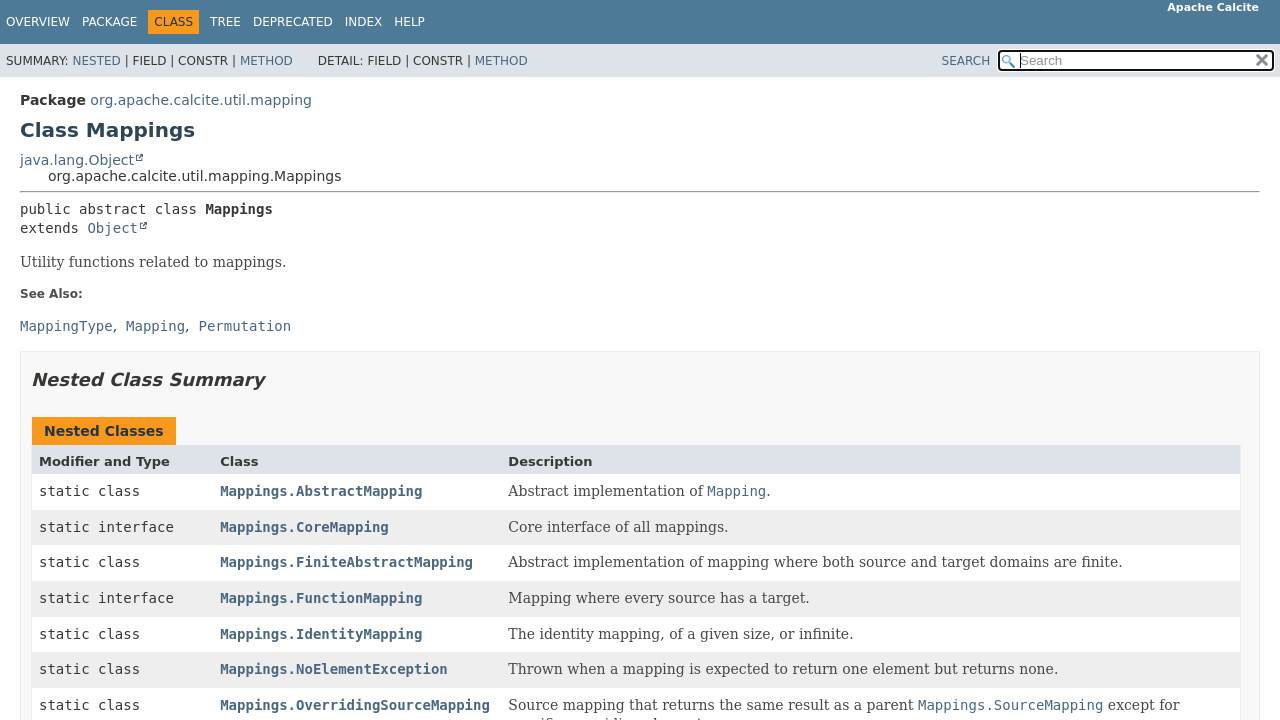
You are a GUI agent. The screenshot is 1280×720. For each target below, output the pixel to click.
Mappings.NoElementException (334, 669)
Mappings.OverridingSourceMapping (355, 705)
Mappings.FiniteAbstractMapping (346, 562)
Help (409, 22)
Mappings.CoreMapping (304, 527)
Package (109, 22)
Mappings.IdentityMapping (321, 634)
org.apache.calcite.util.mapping (201, 100)
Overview (38, 22)
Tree (225, 22)
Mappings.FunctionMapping (321, 598)
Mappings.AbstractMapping (321, 491)
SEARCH (966, 61)
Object (112, 228)
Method (266, 61)
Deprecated (293, 22)
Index (364, 22)
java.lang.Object (77, 160)
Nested (96, 61)
